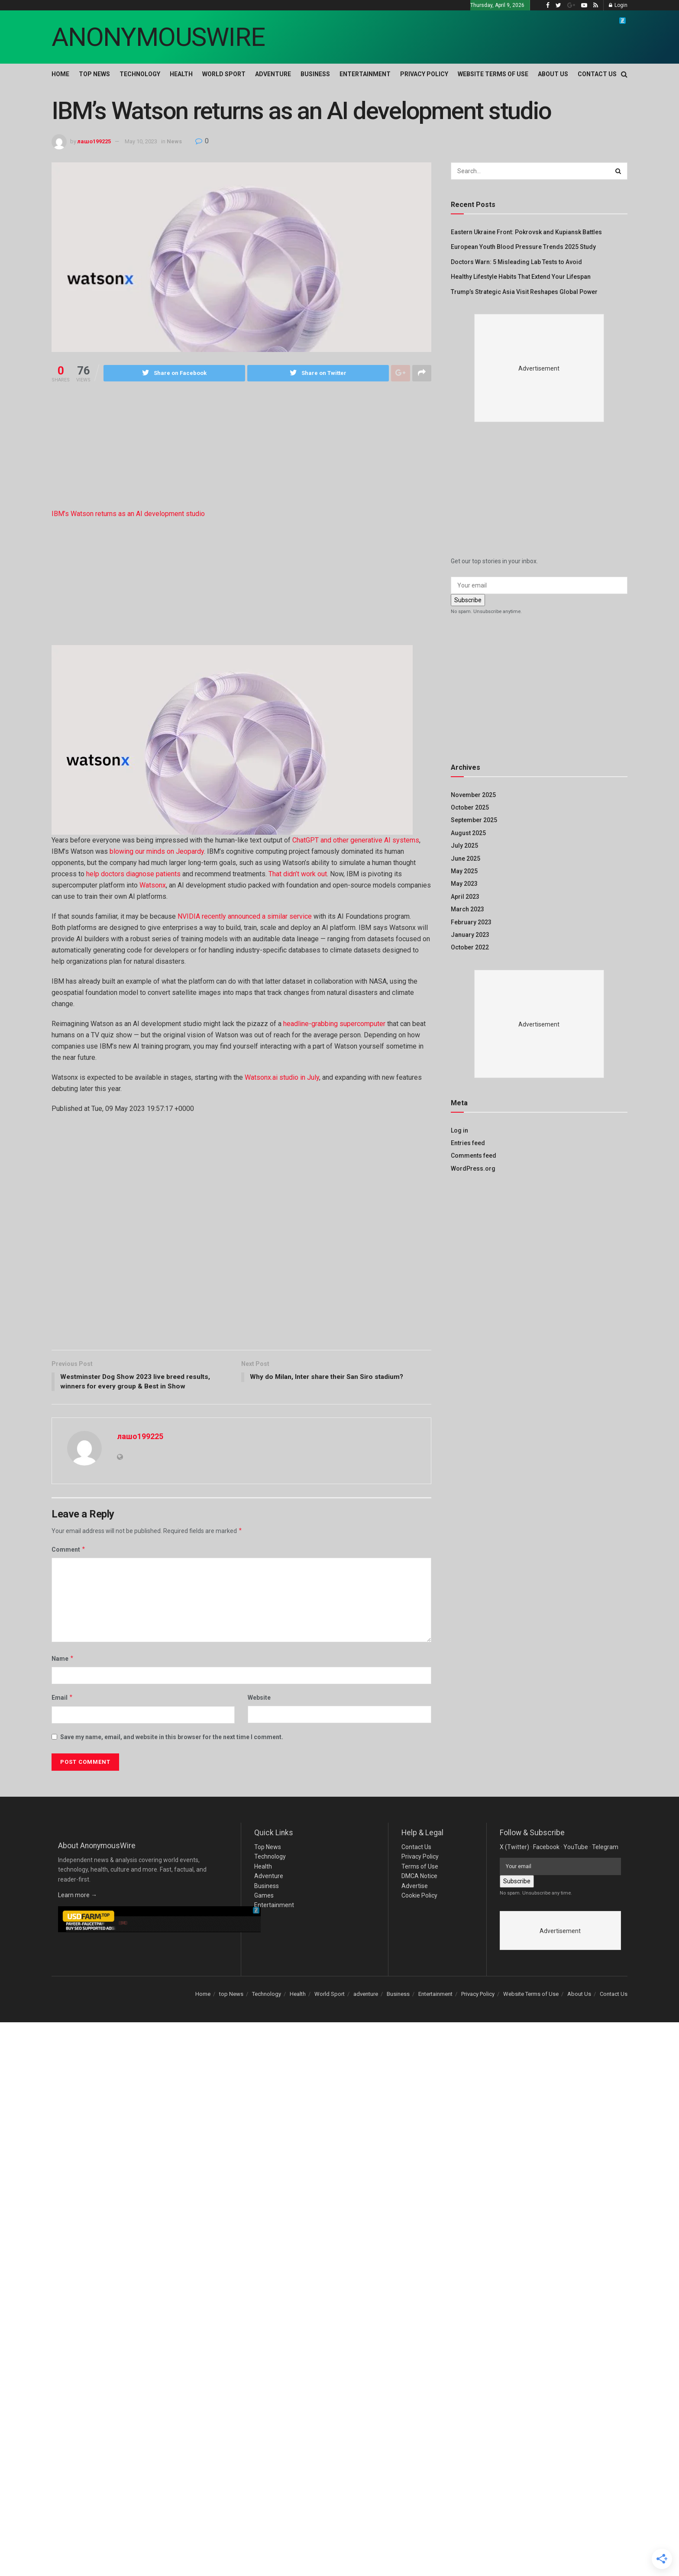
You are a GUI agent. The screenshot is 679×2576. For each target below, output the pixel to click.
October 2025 (470, 807)
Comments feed (473, 1155)
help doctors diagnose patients (133, 874)
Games (264, 1896)
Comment (69, 1551)
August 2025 (468, 833)
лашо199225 (94, 141)
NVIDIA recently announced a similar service (246, 916)
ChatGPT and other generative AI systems (355, 840)
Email (62, 1699)
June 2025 (465, 858)
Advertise (414, 1887)
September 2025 (474, 820)
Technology (140, 74)
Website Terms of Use (493, 74)
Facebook (546, 1848)
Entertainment (365, 74)
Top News (267, 1848)
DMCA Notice (419, 1877)
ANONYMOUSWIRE (158, 37)
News (174, 141)
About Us (553, 74)
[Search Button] (618, 171)
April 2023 (465, 896)
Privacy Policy (424, 74)
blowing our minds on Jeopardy (157, 851)
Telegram (605, 1848)
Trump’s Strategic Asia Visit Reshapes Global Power (524, 291)
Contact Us (597, 74)
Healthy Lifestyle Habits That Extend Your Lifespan (521, 276)
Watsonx (152, 885)
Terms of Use (419, 1867)
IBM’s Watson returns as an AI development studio (128, 514)
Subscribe (468, 600)
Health (181, 74)
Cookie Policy (419, 1896)
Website (259, 1698)
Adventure (268, 1877)
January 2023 (470, 934)
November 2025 (473, 794)
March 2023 (467, 909)
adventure (273, 74)
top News (94, 74)
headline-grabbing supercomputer (334, 1024)
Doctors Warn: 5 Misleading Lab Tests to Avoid (516, 261)
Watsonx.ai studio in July (282, 1077)
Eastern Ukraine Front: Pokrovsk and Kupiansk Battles (526, 232)
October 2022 (470, 947)
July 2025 (464, 845)
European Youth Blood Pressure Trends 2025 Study (523, 246)
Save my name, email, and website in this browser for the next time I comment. (171, 1738)
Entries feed (468, 1143)
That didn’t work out (297, 874)
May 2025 (464, 871)
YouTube (575, 1848)
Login (618, 5)
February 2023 (471, 922)
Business (315, 74)
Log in (459, 1130)
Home (60, 74)
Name (63, 1660)
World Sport (224, 74)
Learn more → (77, 1896)
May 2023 (464, 883)
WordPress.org (473, 1168)
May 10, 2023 (141, 141)
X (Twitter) (514, 1848)
